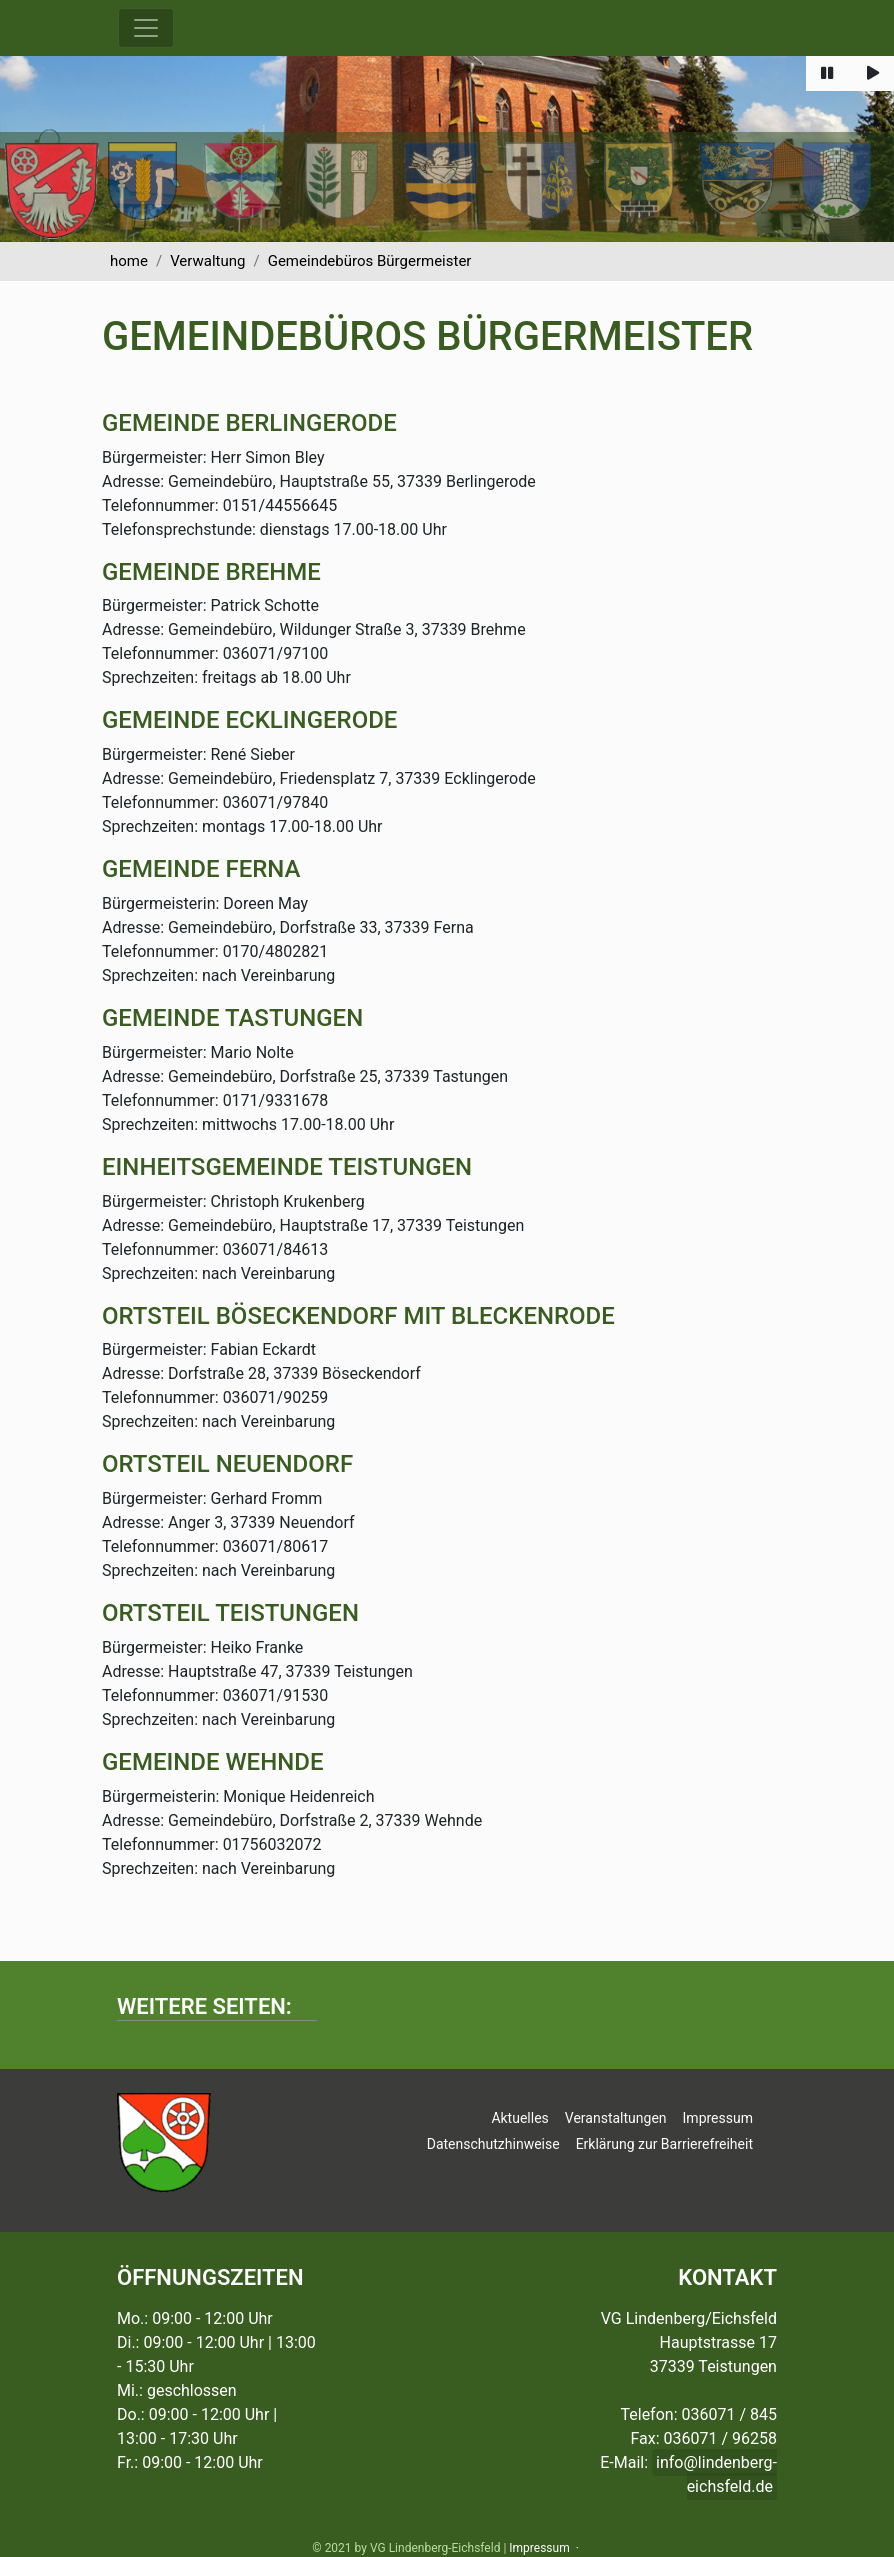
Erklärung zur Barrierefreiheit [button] (664, 2144)
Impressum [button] (718, 2118)
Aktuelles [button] (519, 2118)
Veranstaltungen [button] (616, 2118)
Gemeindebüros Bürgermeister (370, 261)
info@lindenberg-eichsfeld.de (716, 2474)
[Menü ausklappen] (146, 28)
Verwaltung (207, 261)
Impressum (539, 2548)
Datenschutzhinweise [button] (493, 2144)
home (129, 261)
